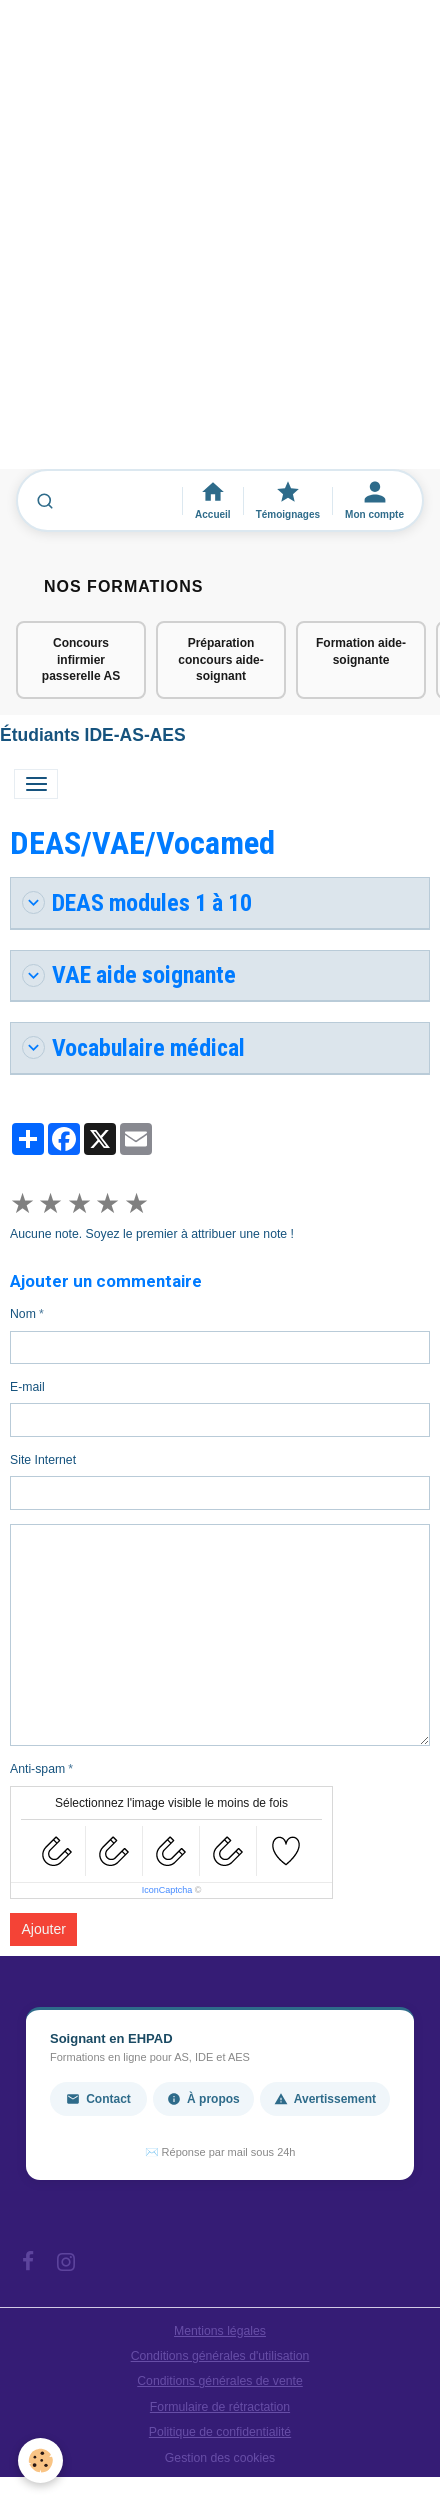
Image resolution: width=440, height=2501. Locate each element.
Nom (23, 1314)
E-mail (27, 1387)
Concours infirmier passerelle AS (81, 660)
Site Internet (43, 1460)
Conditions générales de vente (220, 2381)
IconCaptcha (167, 1890)
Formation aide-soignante (361, 651)
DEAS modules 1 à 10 (137, 903)
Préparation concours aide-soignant (220, 660)
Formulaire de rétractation (220, 2407)
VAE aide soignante (129, 975)
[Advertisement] (220, 244)
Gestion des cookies (220, 2458)
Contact (98, 2099)
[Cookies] (40, 2460)
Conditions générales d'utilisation (220, 2356)
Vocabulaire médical (133, 1048)
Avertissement (325, 2099)
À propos (203, 2099)
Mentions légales (220, 2331)
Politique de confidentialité (220, 2432)
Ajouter (44, 1929)
